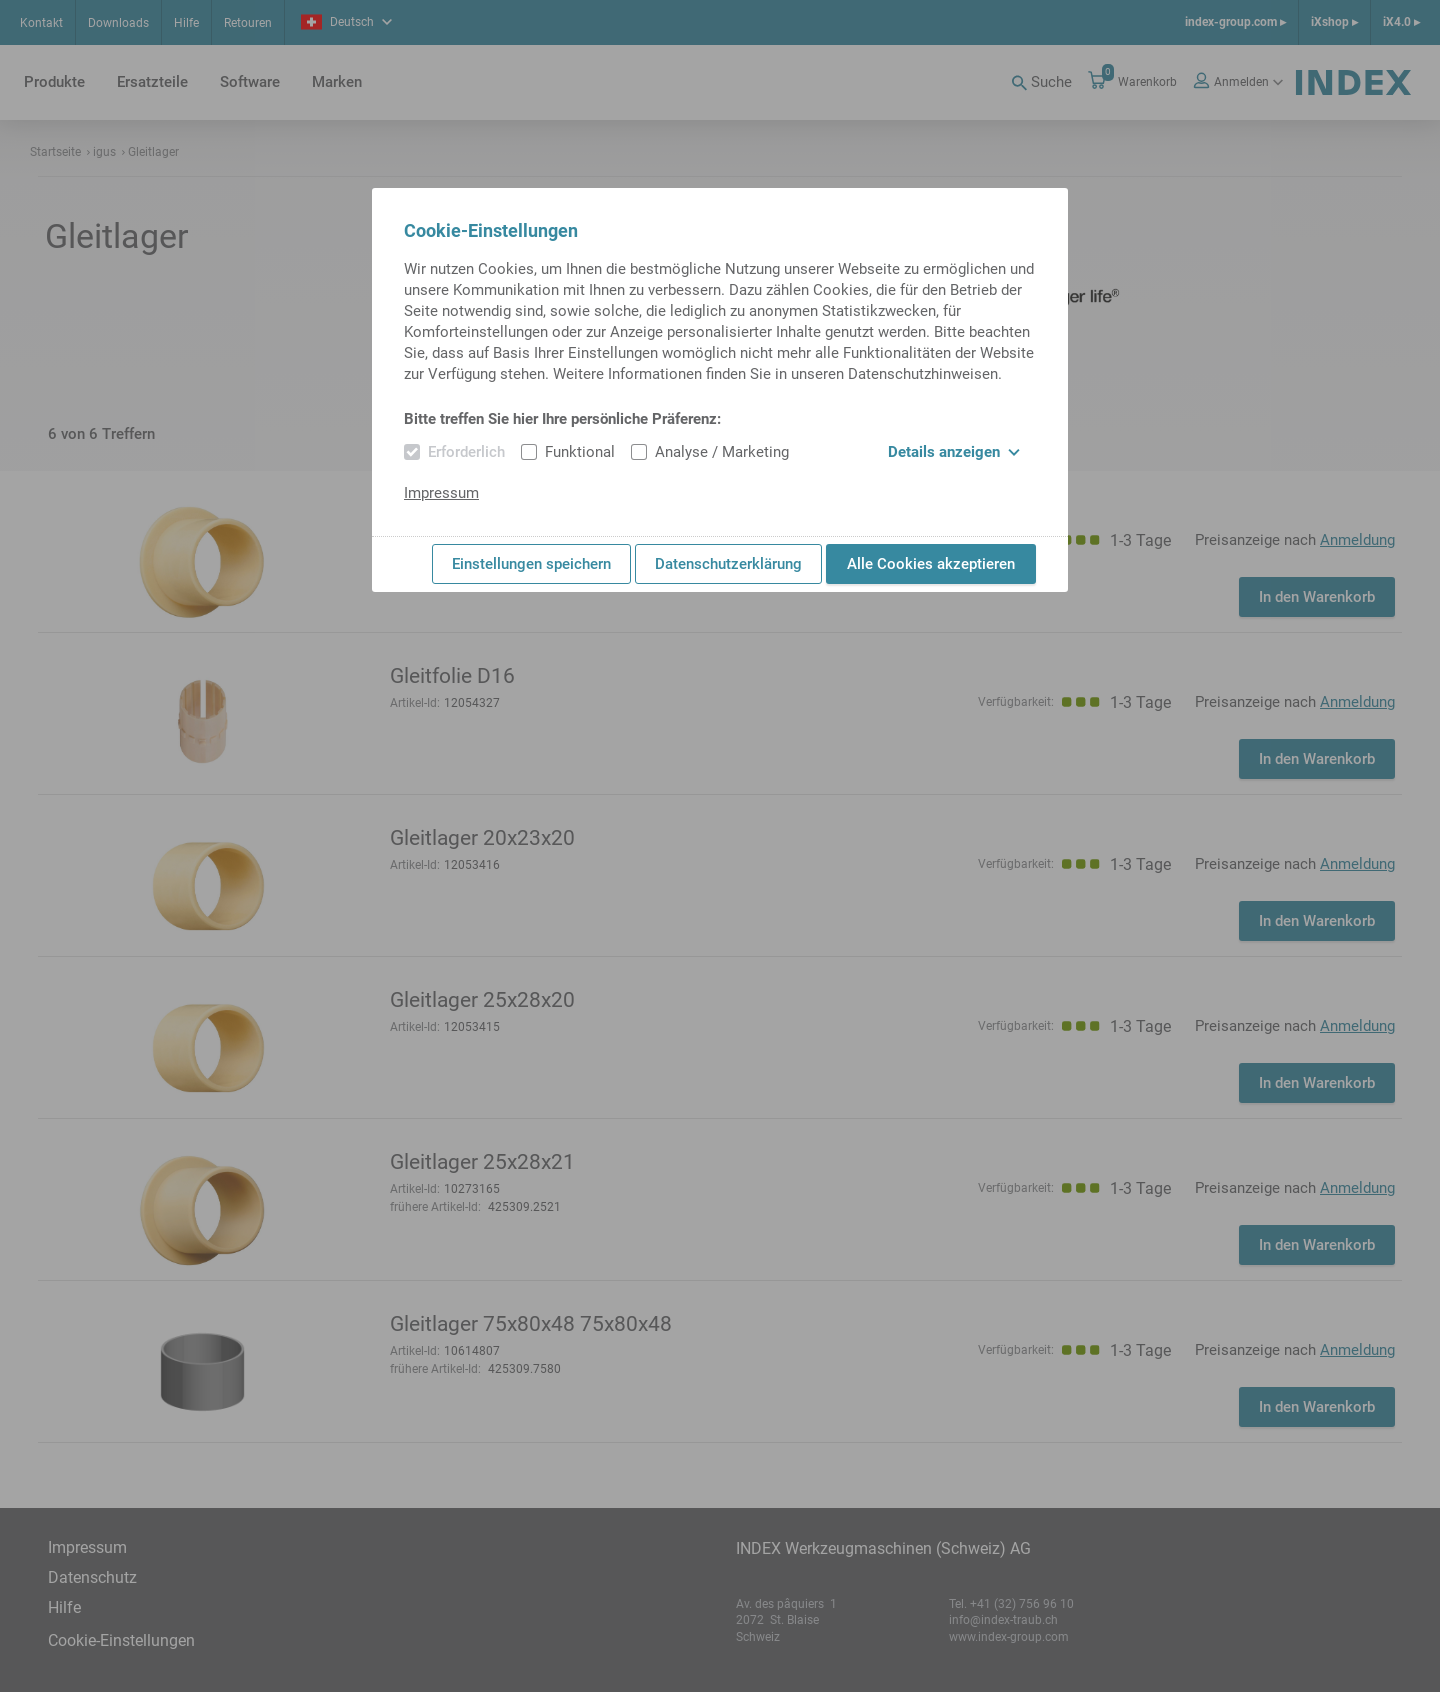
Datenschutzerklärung (728, 564)
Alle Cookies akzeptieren (931, 564)
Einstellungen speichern (531, 564)
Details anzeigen (954, 452)
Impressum (441, 493)
